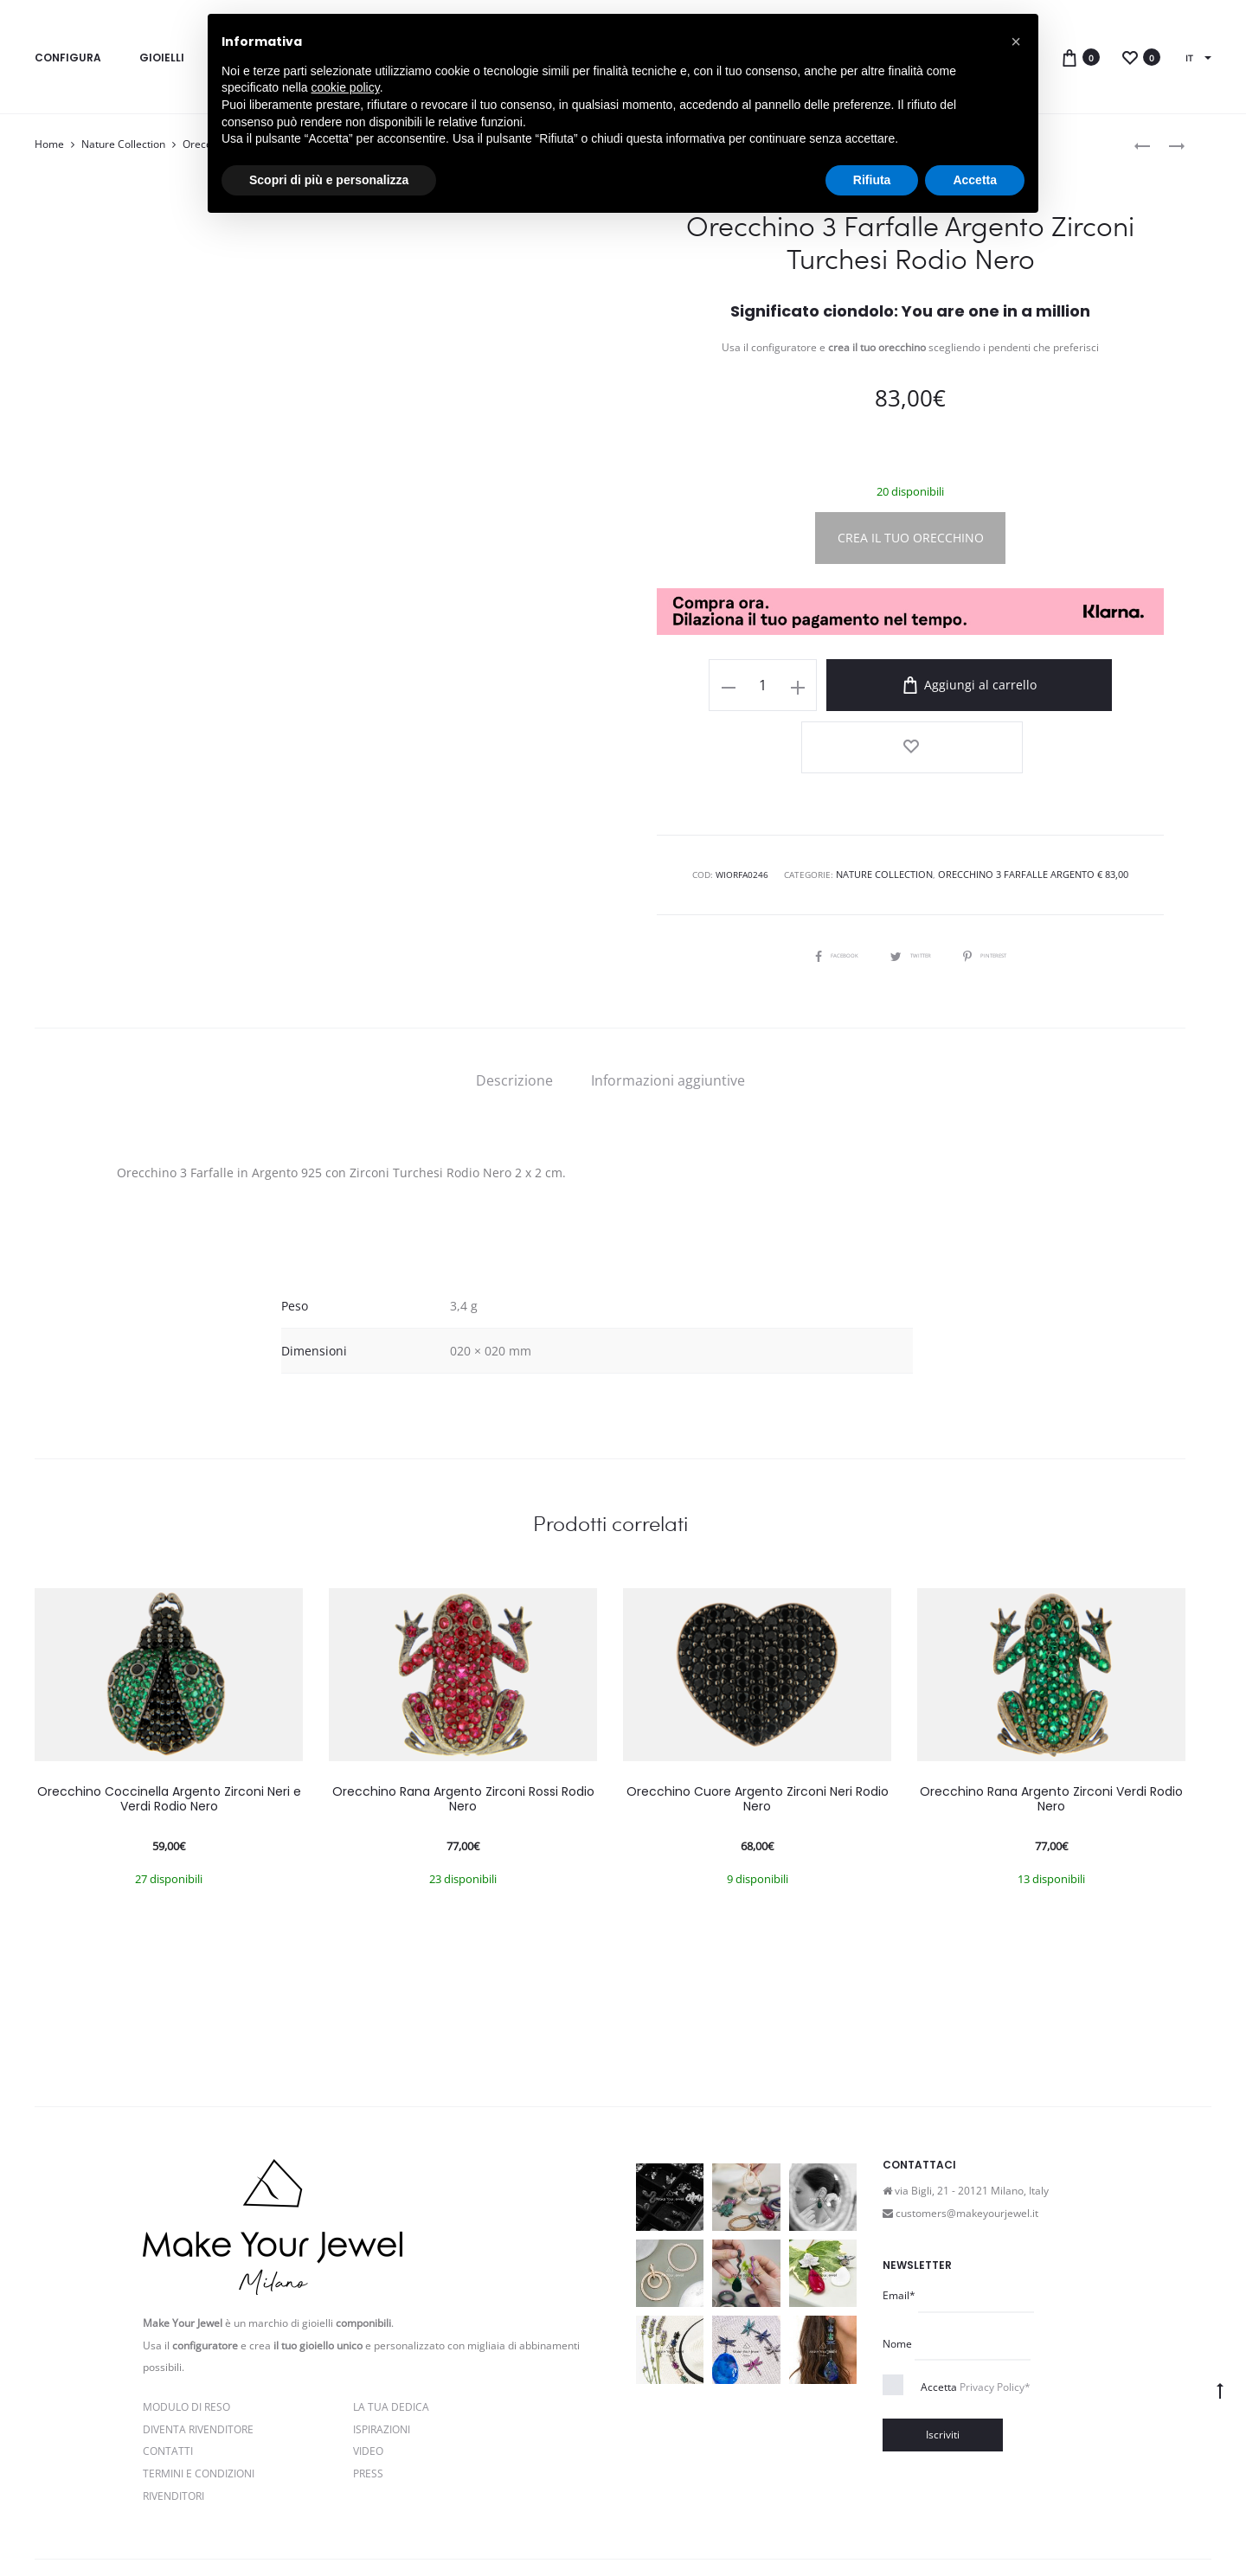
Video (368, 2379)
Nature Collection (123, 144)
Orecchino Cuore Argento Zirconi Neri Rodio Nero (757, 1726)
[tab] (514, 1007)
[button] (1016, 41)
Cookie (573, 2527)
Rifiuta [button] (872, 180)
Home (49, 144)
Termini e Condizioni (198, 2400)
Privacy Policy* (995, 2315)
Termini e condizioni (494, 2527)
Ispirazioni (381, 2356)
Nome (897, 2271)
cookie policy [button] (346, 87)
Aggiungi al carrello (946, 685)
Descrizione (514, 1007)
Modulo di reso (186, 2334)
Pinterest (1001, 881)
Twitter (910, 881)
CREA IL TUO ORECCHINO (911, 537)
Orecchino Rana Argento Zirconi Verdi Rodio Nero (1051, 1726)
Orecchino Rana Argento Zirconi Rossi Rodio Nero (463, 1726)
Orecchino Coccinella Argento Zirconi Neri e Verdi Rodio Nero (169, 1726)
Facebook (819, 881)
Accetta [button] (975, 180)
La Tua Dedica (391, 2334)
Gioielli (161, 57)
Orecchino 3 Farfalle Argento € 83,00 (1029, 803)
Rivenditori (173, 2423)
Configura (68, 57)
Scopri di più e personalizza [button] (328, 180)
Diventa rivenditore (198, 2356)
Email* (899, 2222)
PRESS (368, 2400)
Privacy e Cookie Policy (374, 2527)
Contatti (168, 2379)
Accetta (976, 2315)
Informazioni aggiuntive (668, 1007)
